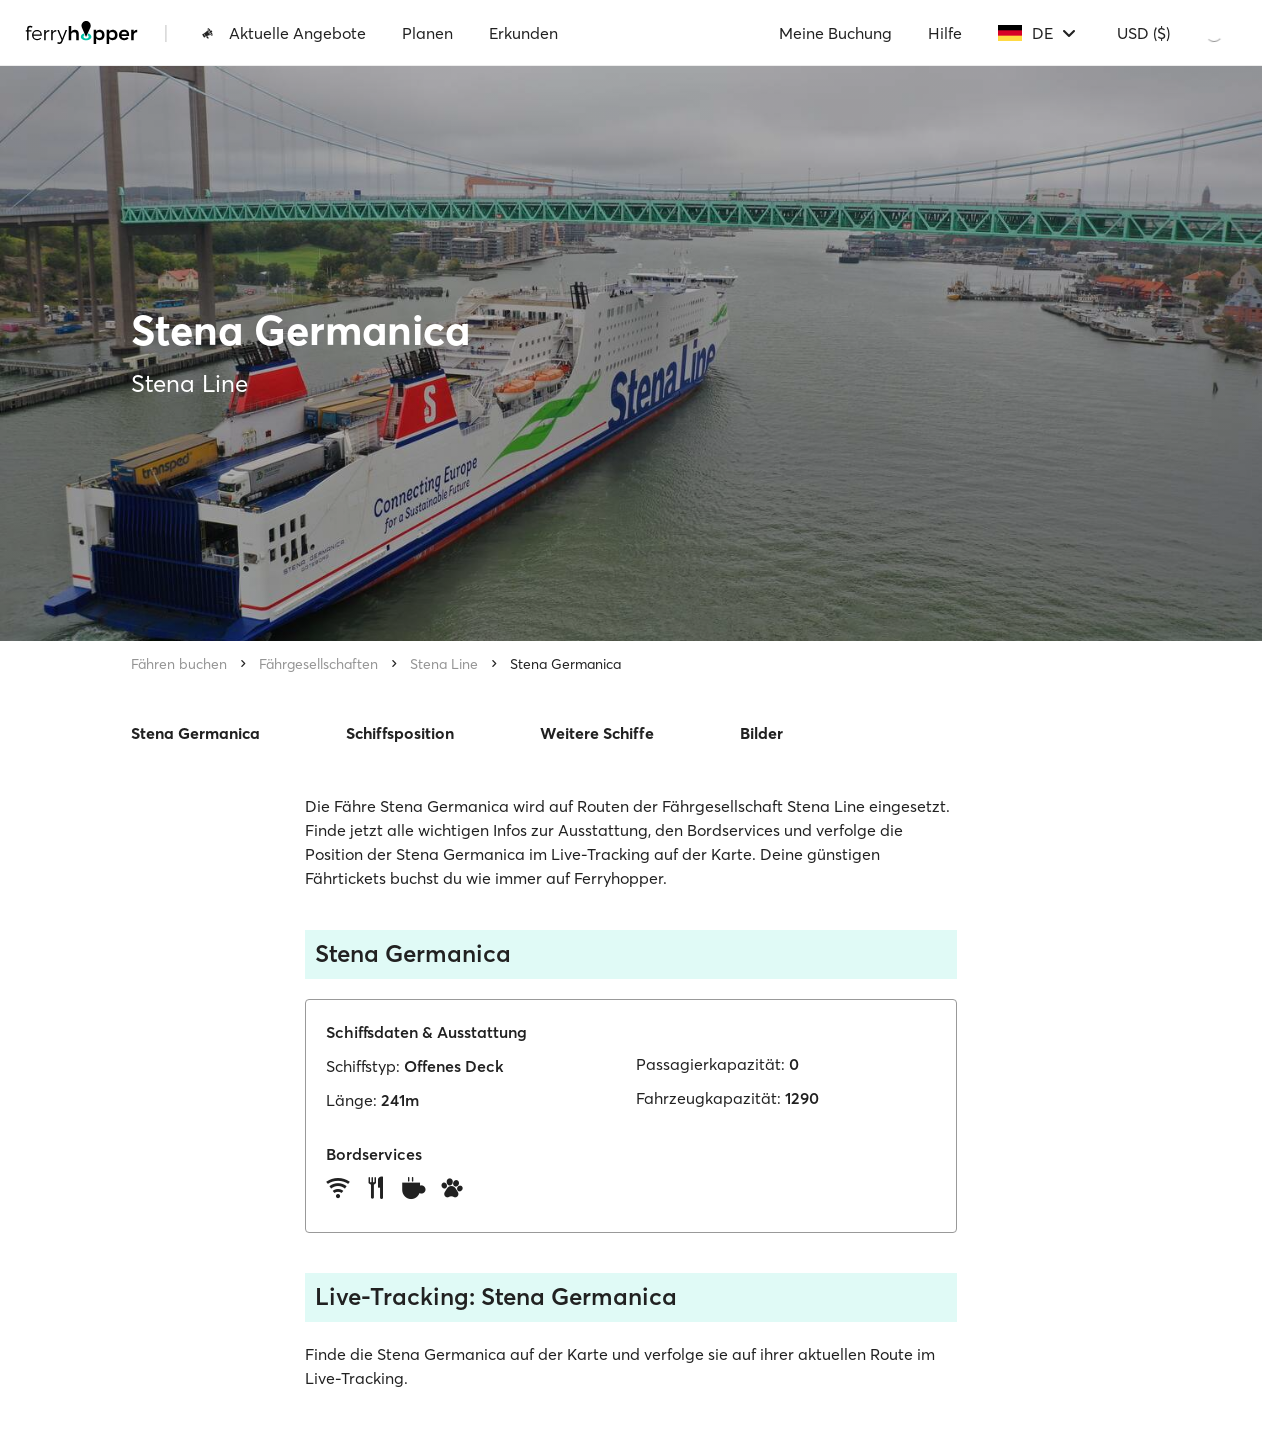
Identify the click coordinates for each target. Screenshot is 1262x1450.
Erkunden (523, 33)
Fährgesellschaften (318, 664)
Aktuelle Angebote (283, 33)
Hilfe (945, 33)
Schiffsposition (400, 733)
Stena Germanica (565, 664)
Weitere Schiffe (597, 733)
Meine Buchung (835, 33)
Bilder (761, 733)
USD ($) (1143, 33)
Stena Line (444, 664)
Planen (427, 33)
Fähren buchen (179, 664)
